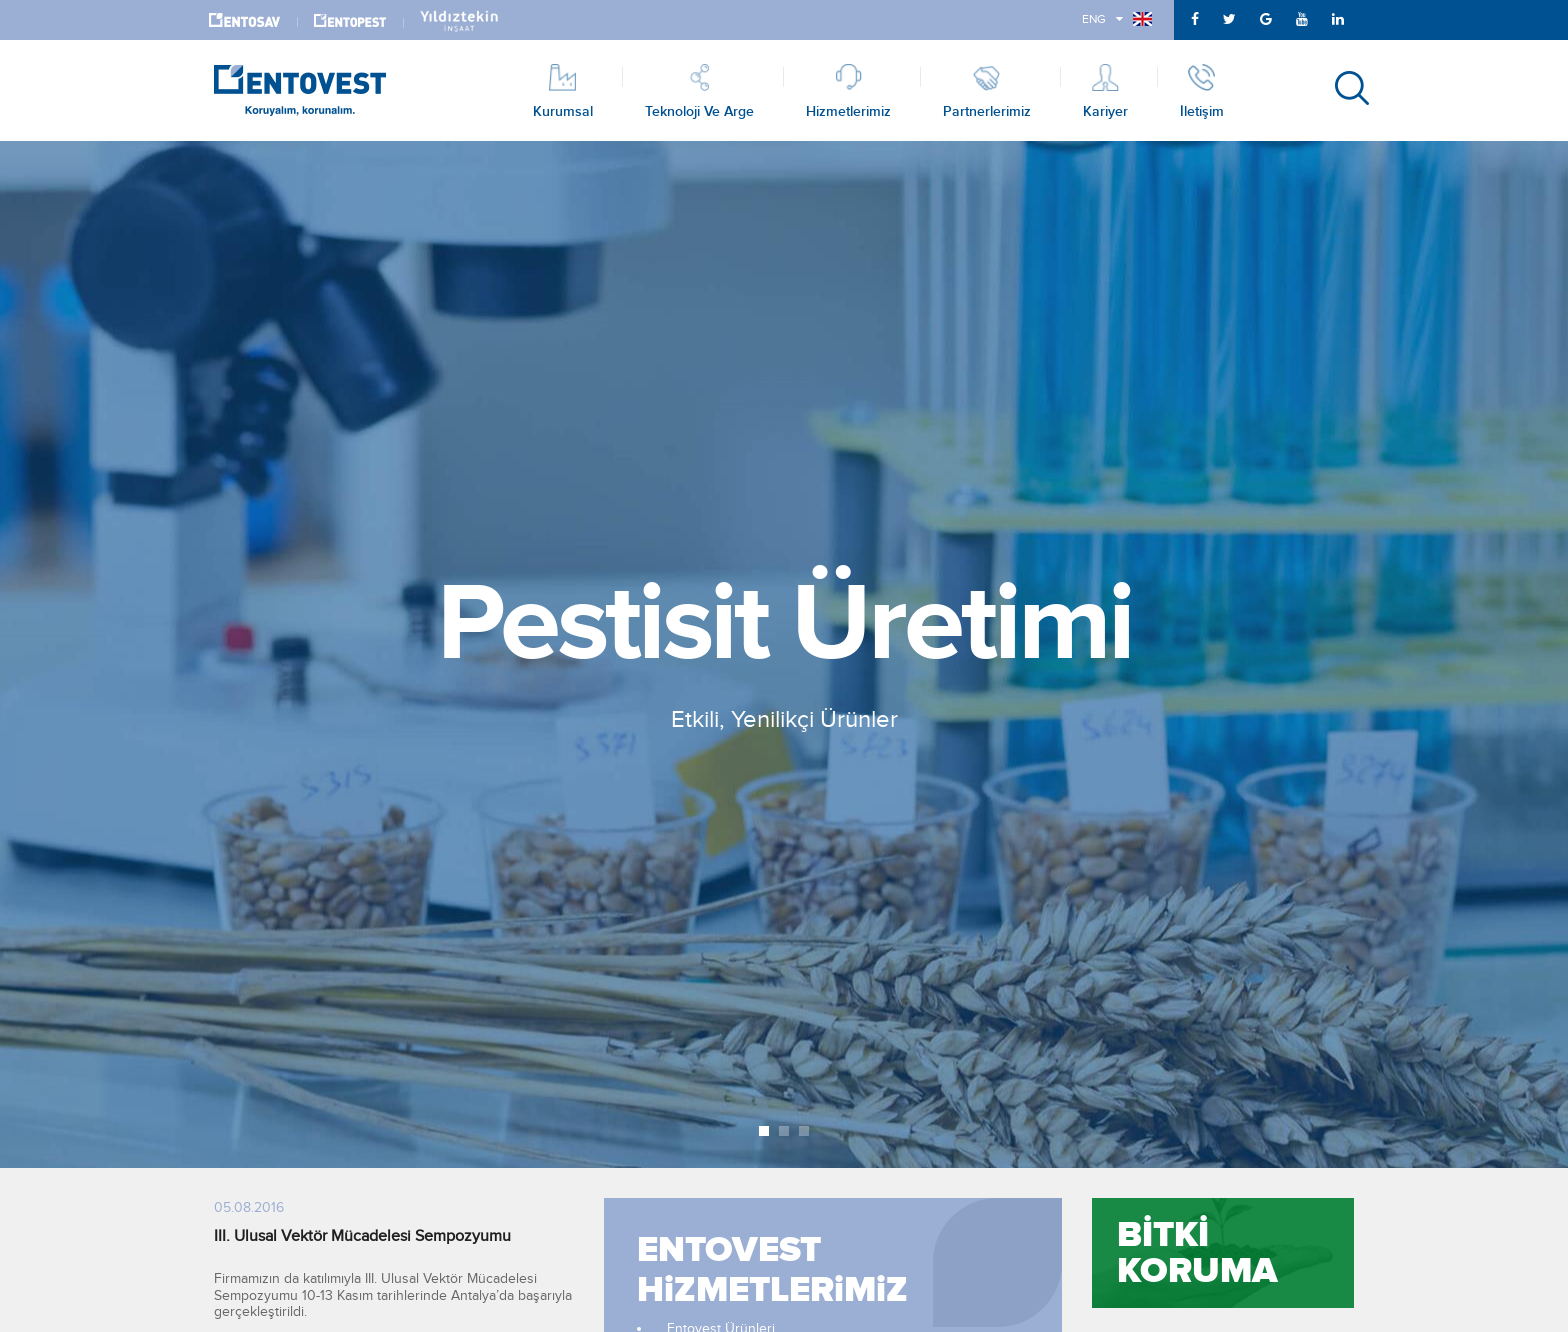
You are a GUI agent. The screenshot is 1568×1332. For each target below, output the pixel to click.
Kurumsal (563, 90)
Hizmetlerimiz (848, 90)
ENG (1117, 19)
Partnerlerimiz (987, 90)
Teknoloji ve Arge (699, 90)
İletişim (1202, 90)
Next (1542, 655)
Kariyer (1105, 90)
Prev (26, 655)
